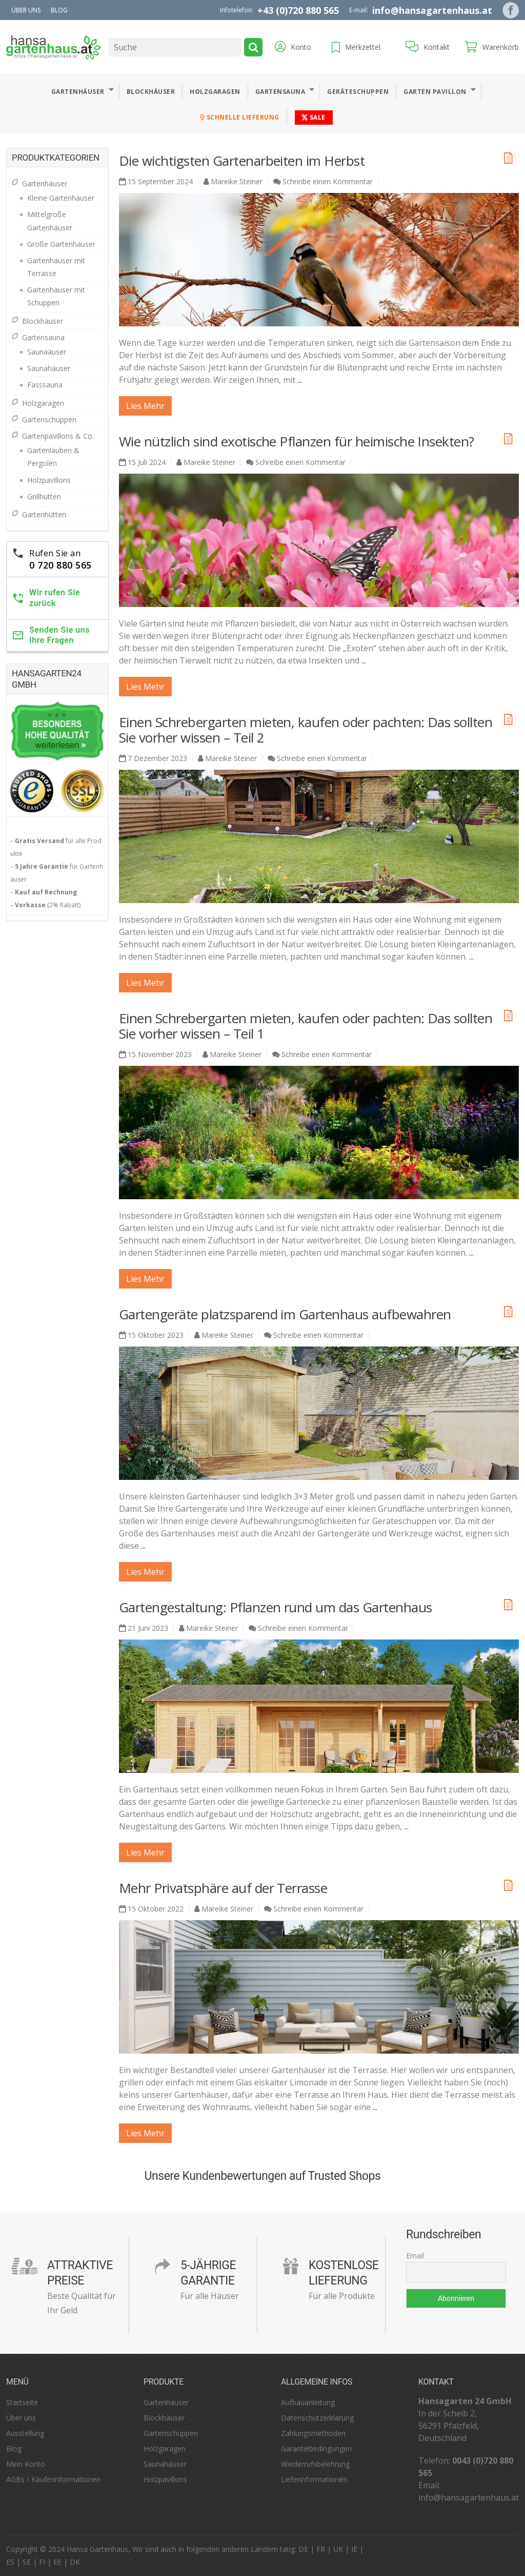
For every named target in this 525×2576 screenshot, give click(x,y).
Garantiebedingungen (316, 2448)
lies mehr (145, 406)
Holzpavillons (49, 480)
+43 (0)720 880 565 (298, 10)
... (299, 379)
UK (338, 2549)
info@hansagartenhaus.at (432, 10)
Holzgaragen (215, 91)
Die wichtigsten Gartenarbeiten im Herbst (242, 160)
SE (27, 2562)
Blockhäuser (151, 91)
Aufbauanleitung (308, 2402)
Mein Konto (25, 2464)
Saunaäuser (46, 352)
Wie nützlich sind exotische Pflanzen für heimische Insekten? (296, 441)
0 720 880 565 (60, 565)
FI (42, 2562)
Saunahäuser (48, 368)
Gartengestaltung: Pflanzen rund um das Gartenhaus (275, 1607)
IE (354, 2549)
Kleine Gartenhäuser (60, 198)
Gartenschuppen (49, 419)
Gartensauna (280, 91)
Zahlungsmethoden (313, 2433)
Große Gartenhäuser (61, 244)
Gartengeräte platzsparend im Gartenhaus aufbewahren (285, 1314)
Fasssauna (45, 384)
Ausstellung (25, 2433)
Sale (314, 117)
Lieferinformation (310, 2479)
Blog (59, 10)
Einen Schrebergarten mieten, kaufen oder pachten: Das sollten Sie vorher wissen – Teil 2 (305, 730)
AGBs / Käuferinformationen (53, 2479)
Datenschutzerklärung (317, 2418)
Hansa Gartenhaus (97, 2549)
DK (75, 2562)
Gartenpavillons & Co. (58, 436)
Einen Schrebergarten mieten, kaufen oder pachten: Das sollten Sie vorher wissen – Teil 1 (305, 1026)
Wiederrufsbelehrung (315, 2464)
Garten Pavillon (435, 91)
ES (10, 2562)
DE (303, 2549)
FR (320, 2549)
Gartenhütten (44, 514)
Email (415, 2255)
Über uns (26, 10)
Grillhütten (44, 496)
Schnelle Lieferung (239, 117)
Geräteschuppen (358, 91)
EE (57, 2562)
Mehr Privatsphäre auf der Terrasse (223, 1888)
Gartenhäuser (78, 91)
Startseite (22, 2402)
